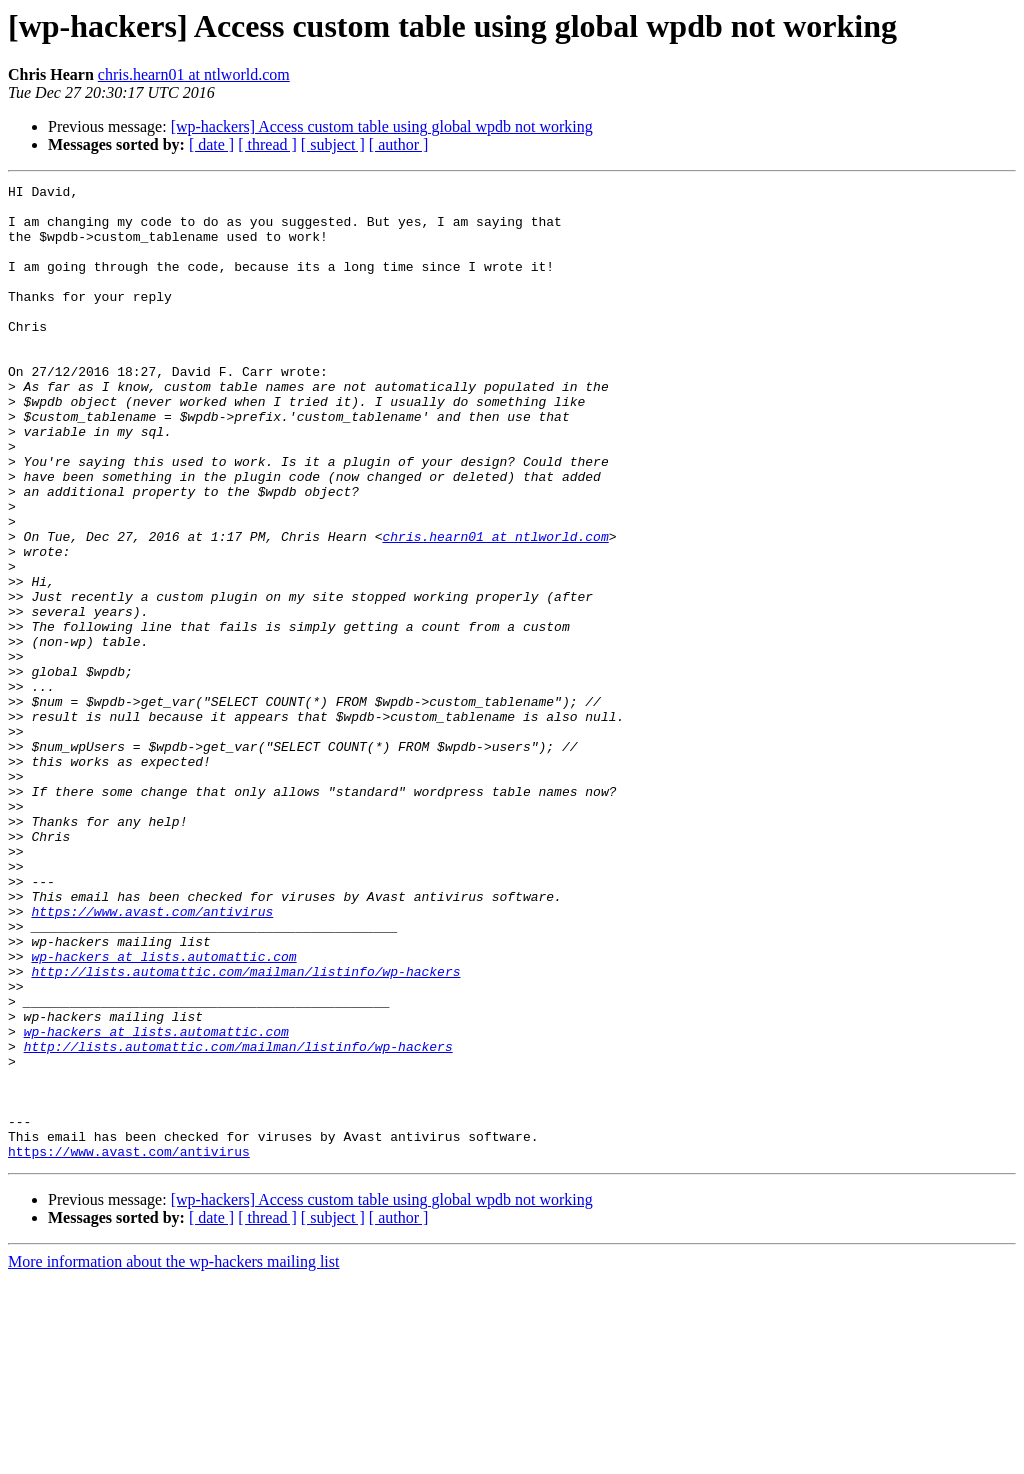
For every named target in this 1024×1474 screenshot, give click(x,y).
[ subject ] (333, 144)
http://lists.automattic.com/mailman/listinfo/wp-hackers (245, 1130)
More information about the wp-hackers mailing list (173, 1456)
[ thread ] (267, 144)
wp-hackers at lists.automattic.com (163, 1112)
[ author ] (399, 144)
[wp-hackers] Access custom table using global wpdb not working (382, 126)
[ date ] (211, 144)
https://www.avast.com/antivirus (152, 1058)
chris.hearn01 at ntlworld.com (194, 74)
